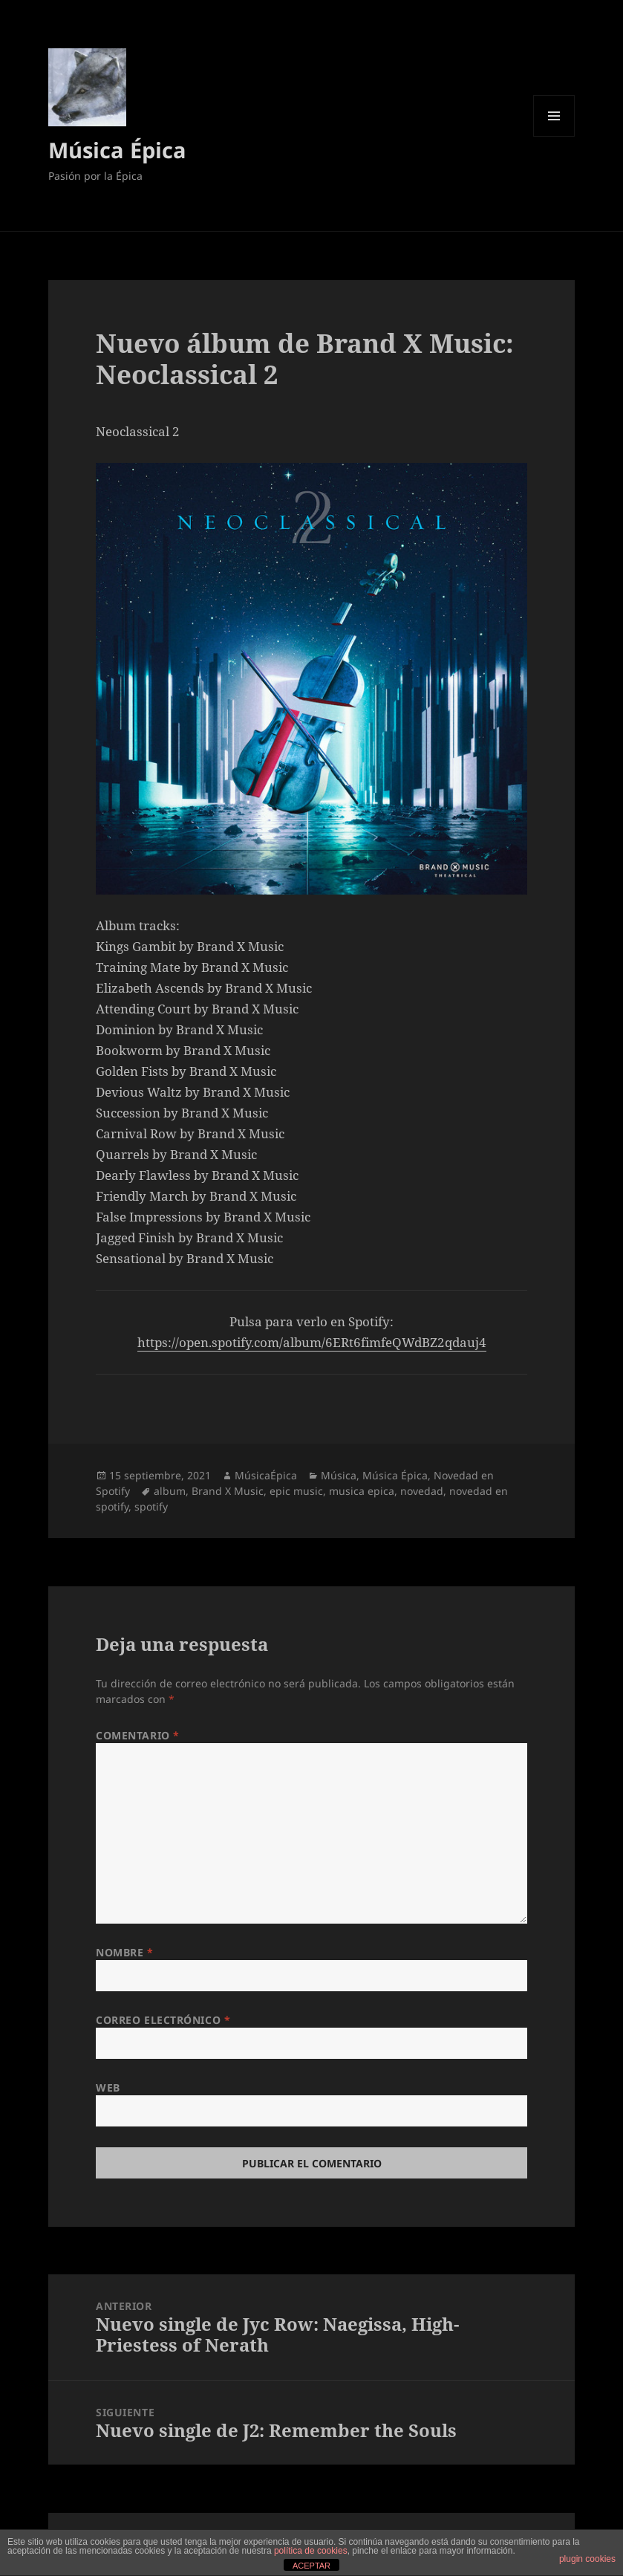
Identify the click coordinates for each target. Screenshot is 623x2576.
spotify (151, 1506)
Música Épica (117, 149)
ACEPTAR (311, 2565)
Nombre (124, 1952)
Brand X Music (228, 1491)
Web (108, 2087)
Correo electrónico (163, 2020)
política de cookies (311, 2551)
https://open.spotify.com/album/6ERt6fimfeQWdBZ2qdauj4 (311, 1342)
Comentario (138, 1735)
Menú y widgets (554, 136)
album (170, 1491)
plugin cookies (587, 2559)
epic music (296, 1491)
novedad (421, 1491)
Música (338, 1475)
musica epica (361, 1491)
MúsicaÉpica (266, 1475)
